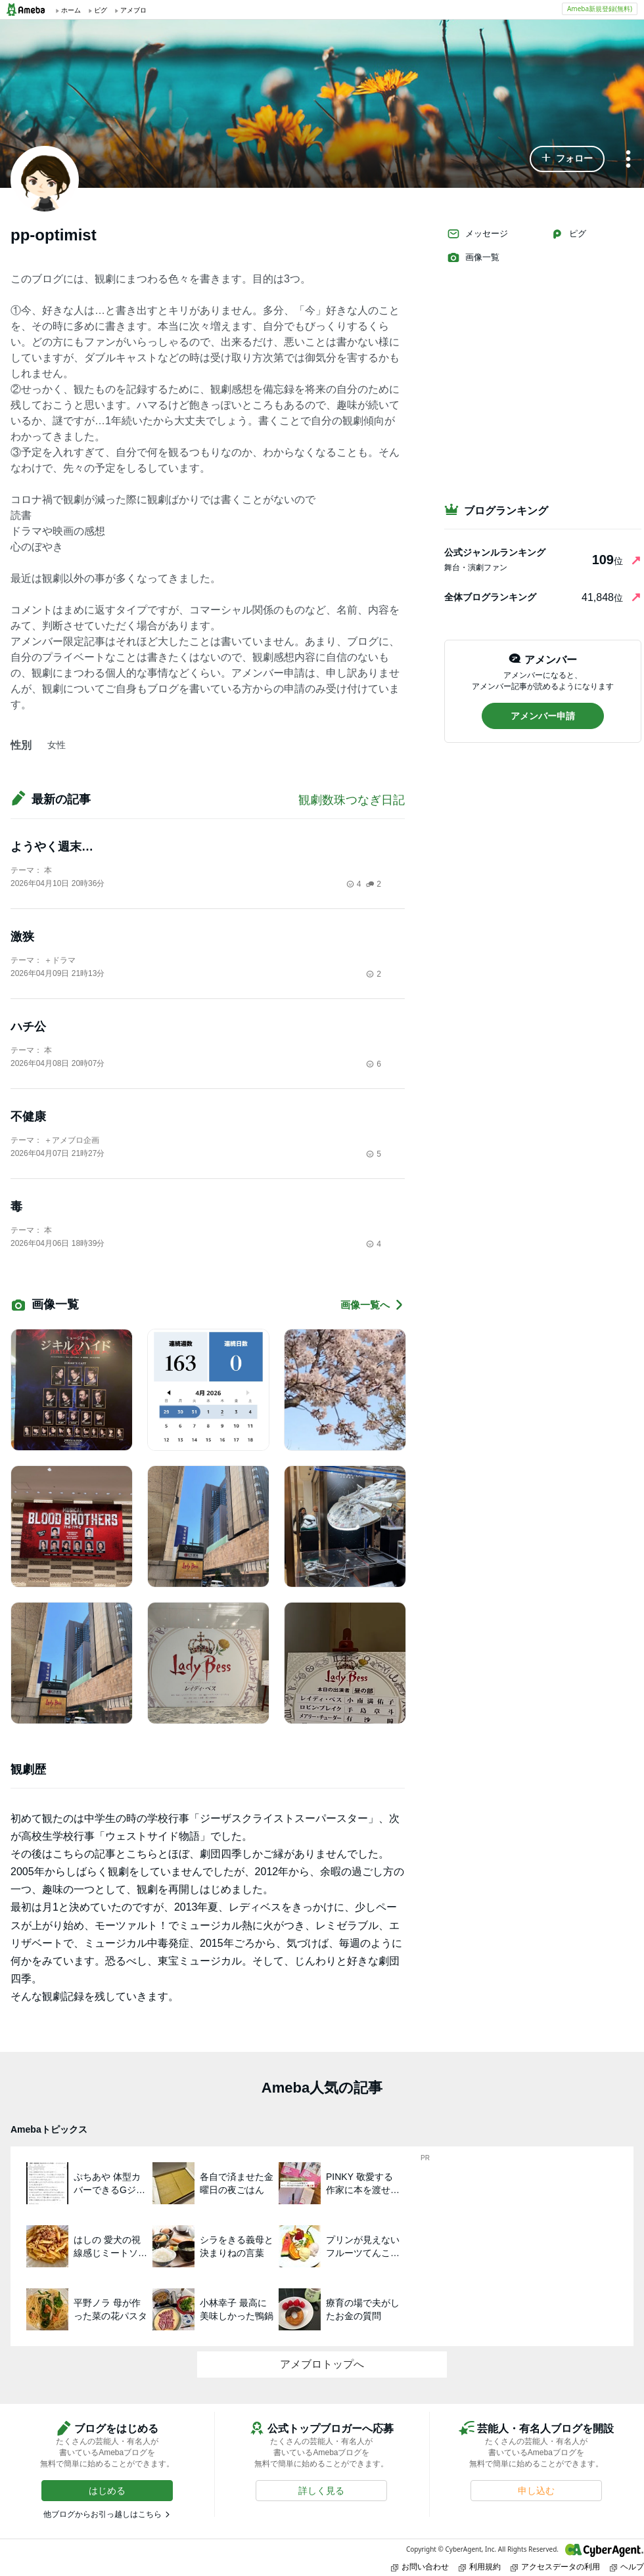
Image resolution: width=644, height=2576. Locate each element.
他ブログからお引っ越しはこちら (102, 2514)
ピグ (568, 233)
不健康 (28, 1116)
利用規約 (480, 2566)
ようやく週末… (52, 846)
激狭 (22, 936)
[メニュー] (628, 160)
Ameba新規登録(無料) (599, 8)
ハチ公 (28, 1026)
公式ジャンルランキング (494, 552)
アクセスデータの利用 (555, 2566)
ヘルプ (627, 2566)
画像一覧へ (372, 1305)
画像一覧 (473, 257)
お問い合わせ (420, 2566)
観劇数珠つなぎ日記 (351, 800)
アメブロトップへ (322, 2364)
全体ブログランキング (490, 597)
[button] (567, 159)
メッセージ (477, 233)
